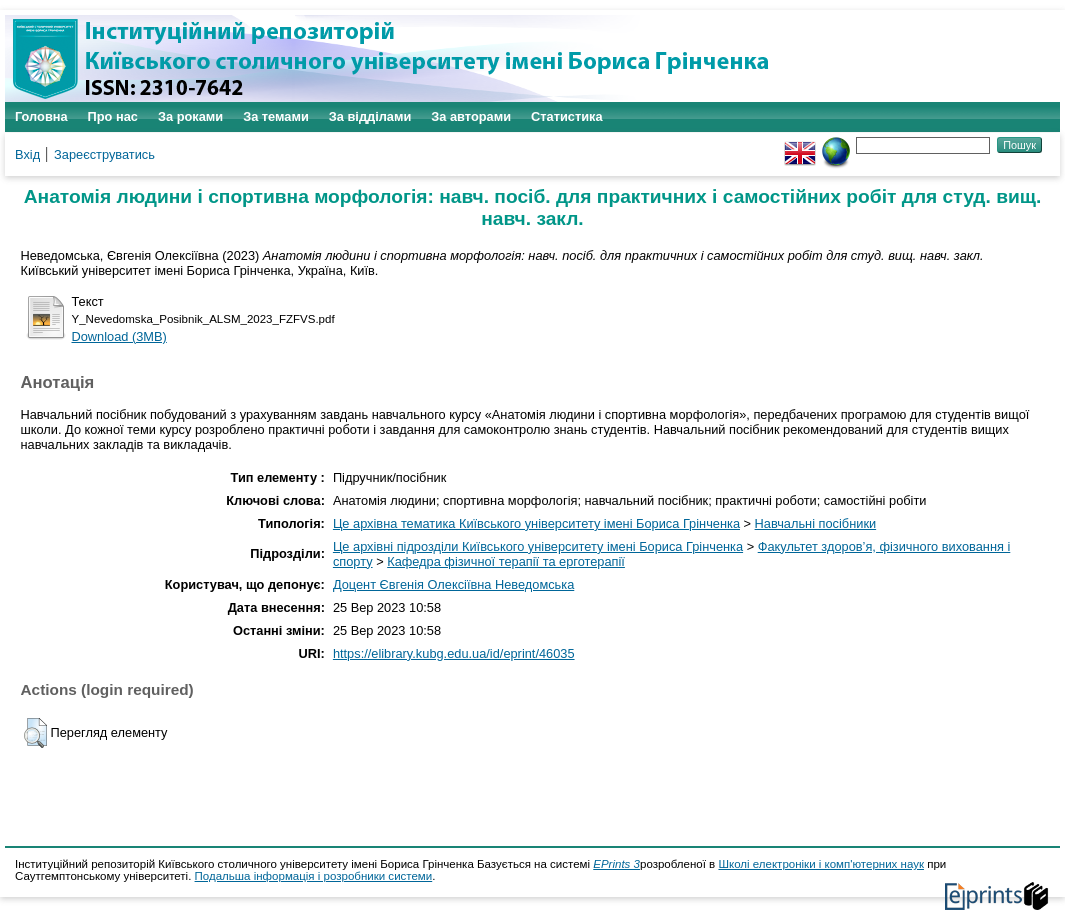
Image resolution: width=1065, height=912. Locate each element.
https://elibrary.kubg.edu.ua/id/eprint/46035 (454, 653)
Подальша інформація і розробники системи (314, 876)
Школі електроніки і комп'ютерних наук (821, 864)
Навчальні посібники (816, 523)
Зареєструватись (104, 154)
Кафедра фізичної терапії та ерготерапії (506, 561)
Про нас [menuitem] (113, 116)
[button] (35, 733)
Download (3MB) (119, 336)
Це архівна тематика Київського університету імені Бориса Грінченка (536, 523)
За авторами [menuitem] (471, 116)
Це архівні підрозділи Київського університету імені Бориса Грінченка (538, 546)
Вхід (27, 154)
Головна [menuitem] (41, 116)
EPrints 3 (616, 864)
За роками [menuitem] (190, 116)
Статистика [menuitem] (567, 116)
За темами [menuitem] (276, 116)
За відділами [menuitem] (370, 116)
